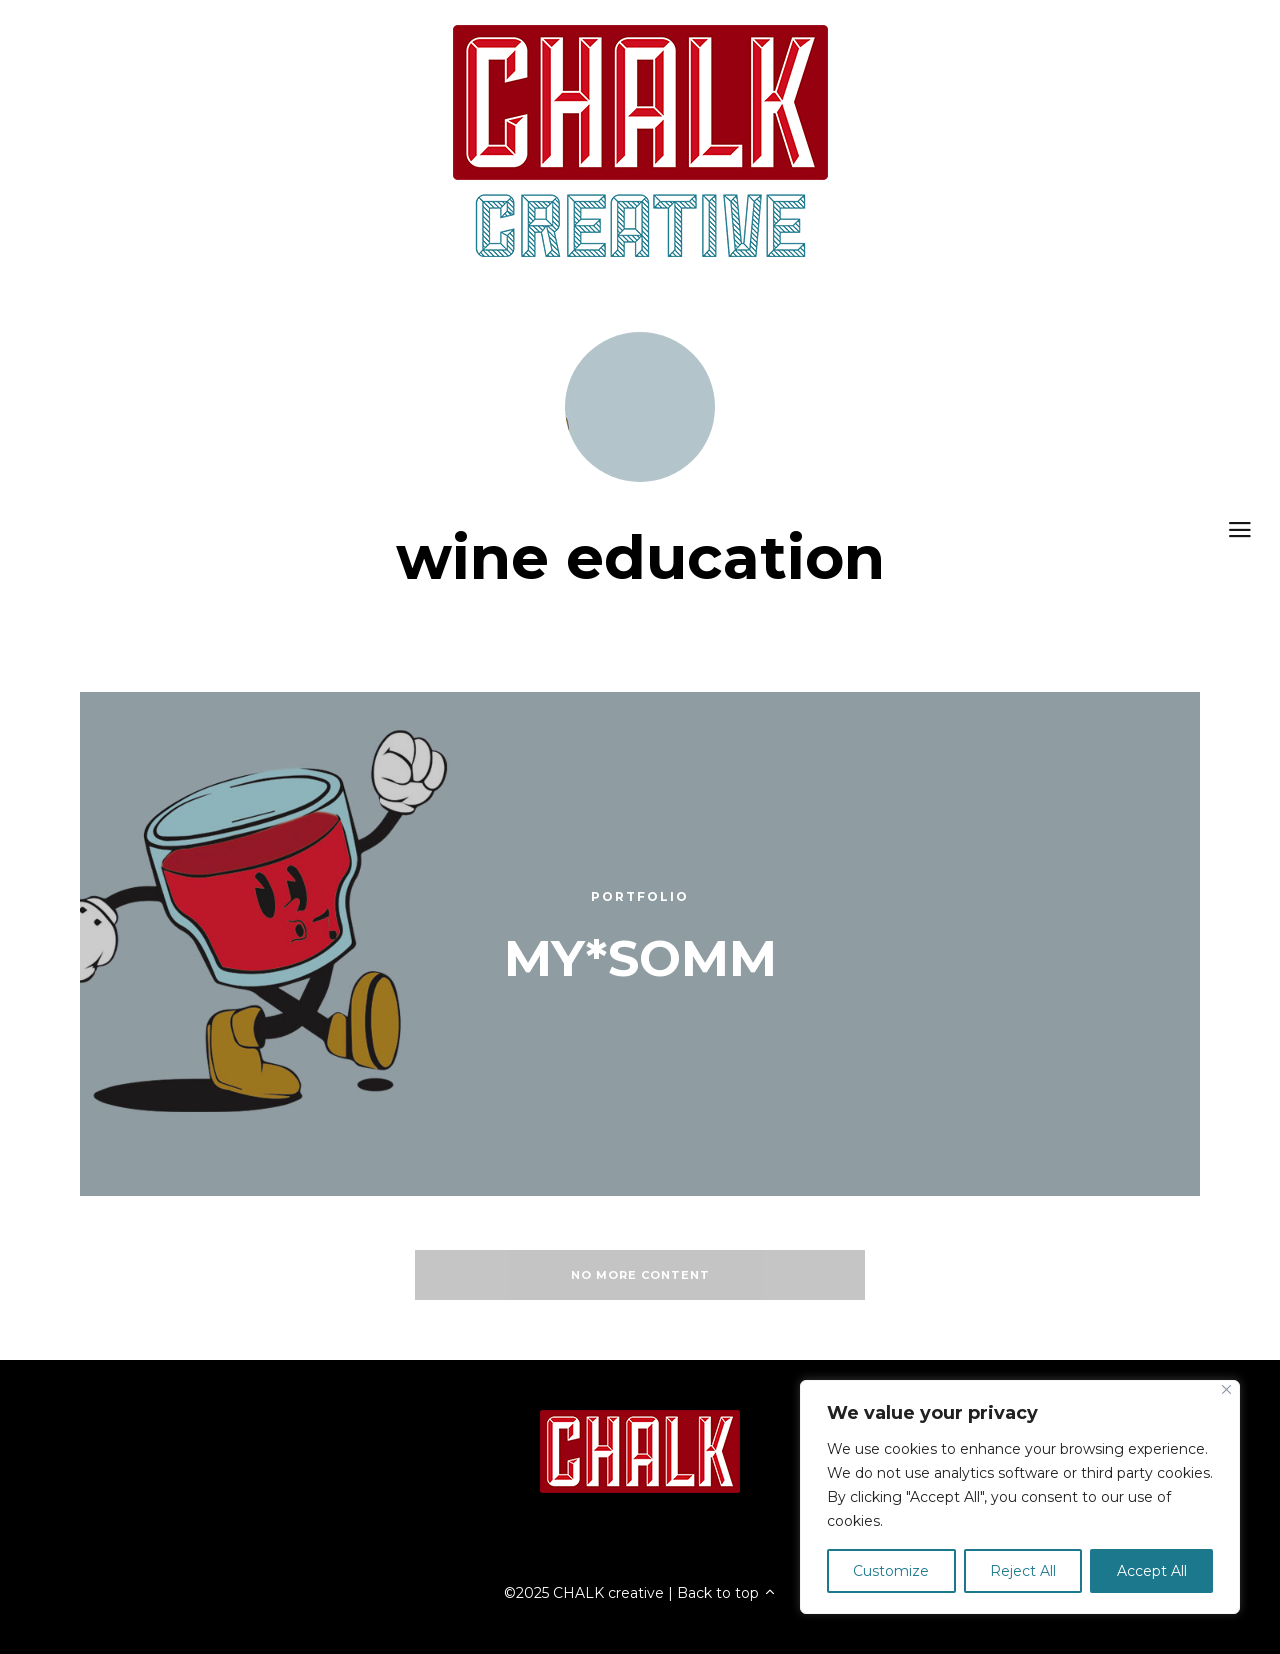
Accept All (1152, 1571)
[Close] (1226, 1389)
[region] (1020, 1497)
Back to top (727, 1593)
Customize (891, 1571)
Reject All (1023, 1571)
